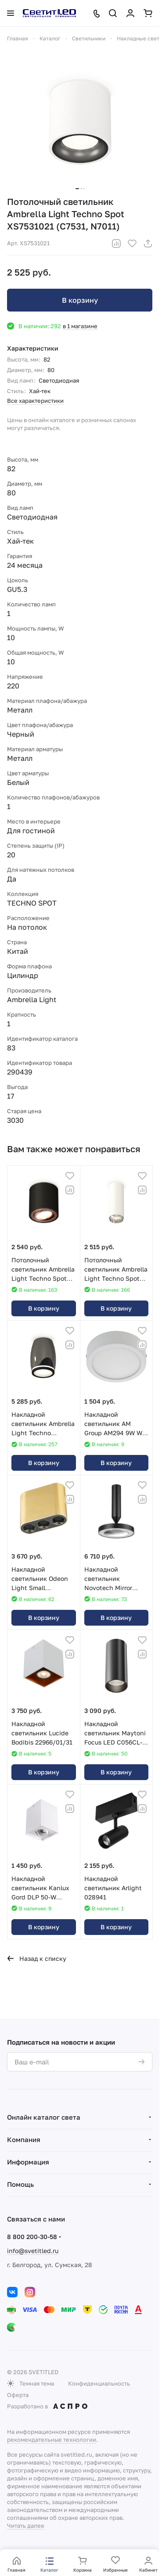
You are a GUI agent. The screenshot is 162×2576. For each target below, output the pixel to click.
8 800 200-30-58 (32, 2236)
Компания (23, 2139)
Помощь (20, 2184)
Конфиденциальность (99, 2383)
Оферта (18, 2394)
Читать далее (25, 2525)
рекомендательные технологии (51, 2439)
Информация (28, 2162)
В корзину (80, 300)
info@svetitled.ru (32, 2250)
